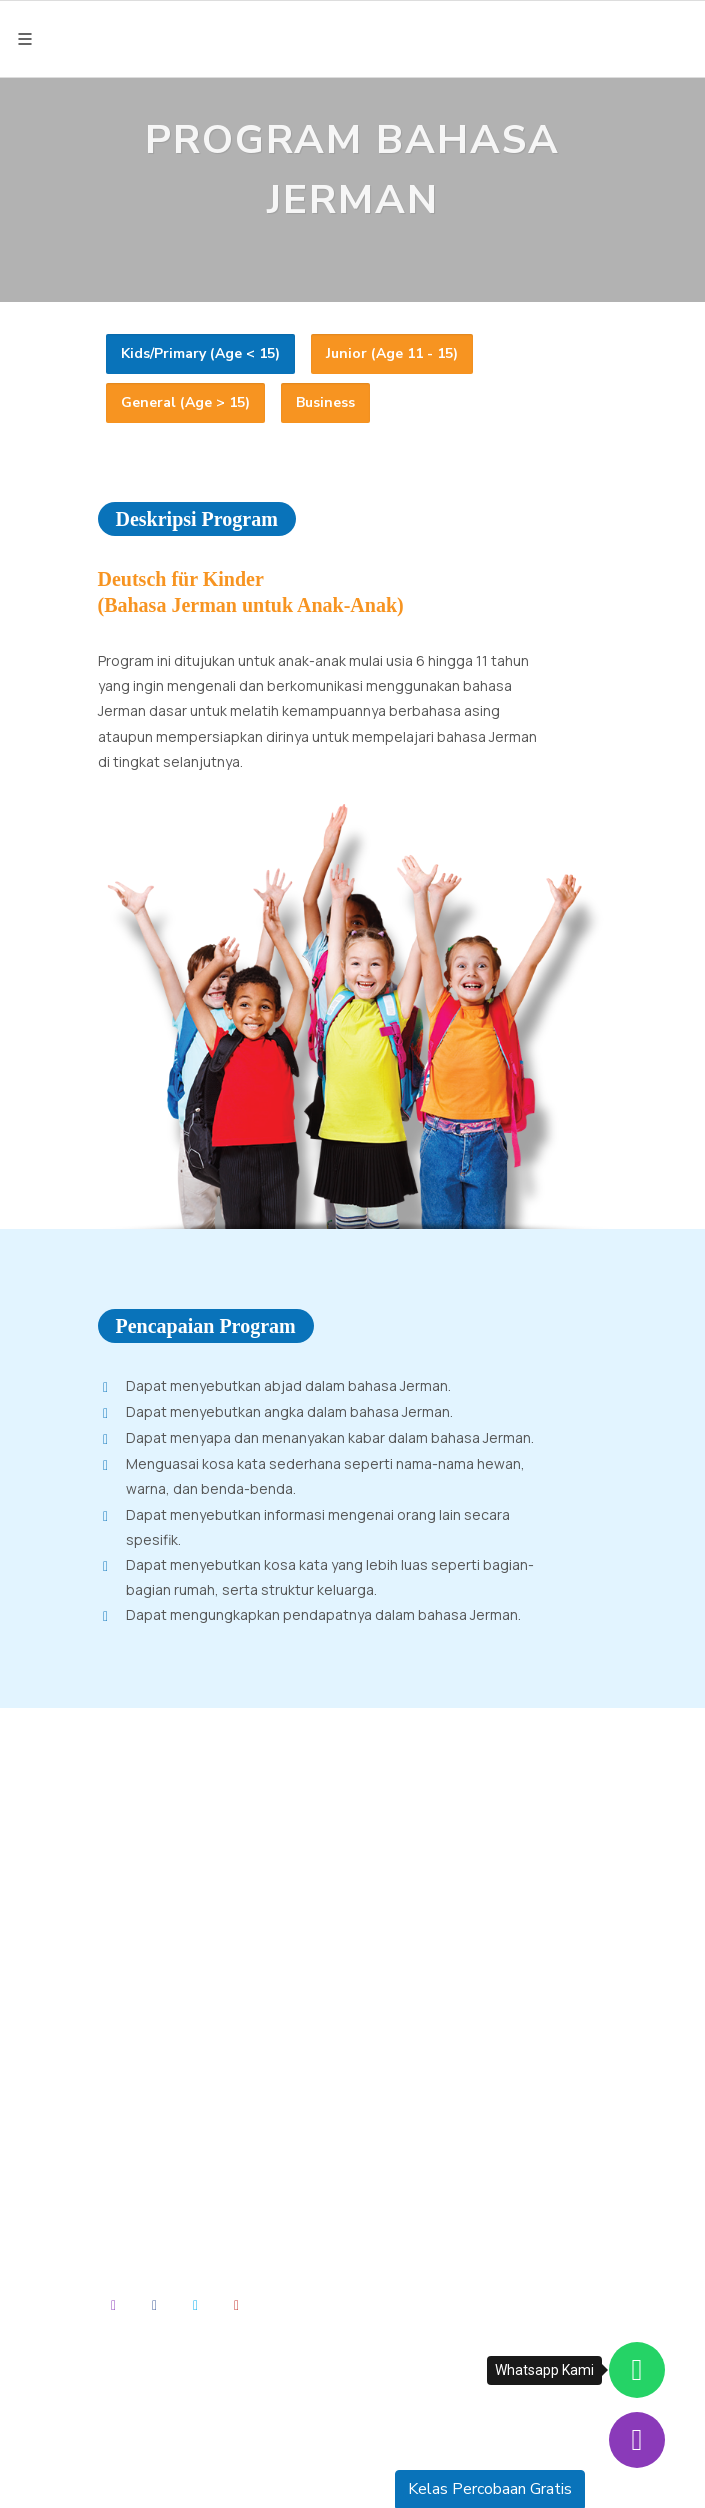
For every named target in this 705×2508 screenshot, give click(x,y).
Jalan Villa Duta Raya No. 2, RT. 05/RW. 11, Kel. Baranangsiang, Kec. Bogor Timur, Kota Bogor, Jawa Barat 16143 (235, 1889)
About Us (144, 2157)
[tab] (200, 354)
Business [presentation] (325, 402)
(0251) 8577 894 (159, 1963)
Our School (150, 2182)
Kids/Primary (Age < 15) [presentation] (200, 353)
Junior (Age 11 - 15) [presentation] (392, 353)
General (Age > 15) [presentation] (185, 402)
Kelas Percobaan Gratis (490, 2489)
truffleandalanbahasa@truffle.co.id (219, 1988)
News (132, 2207)
